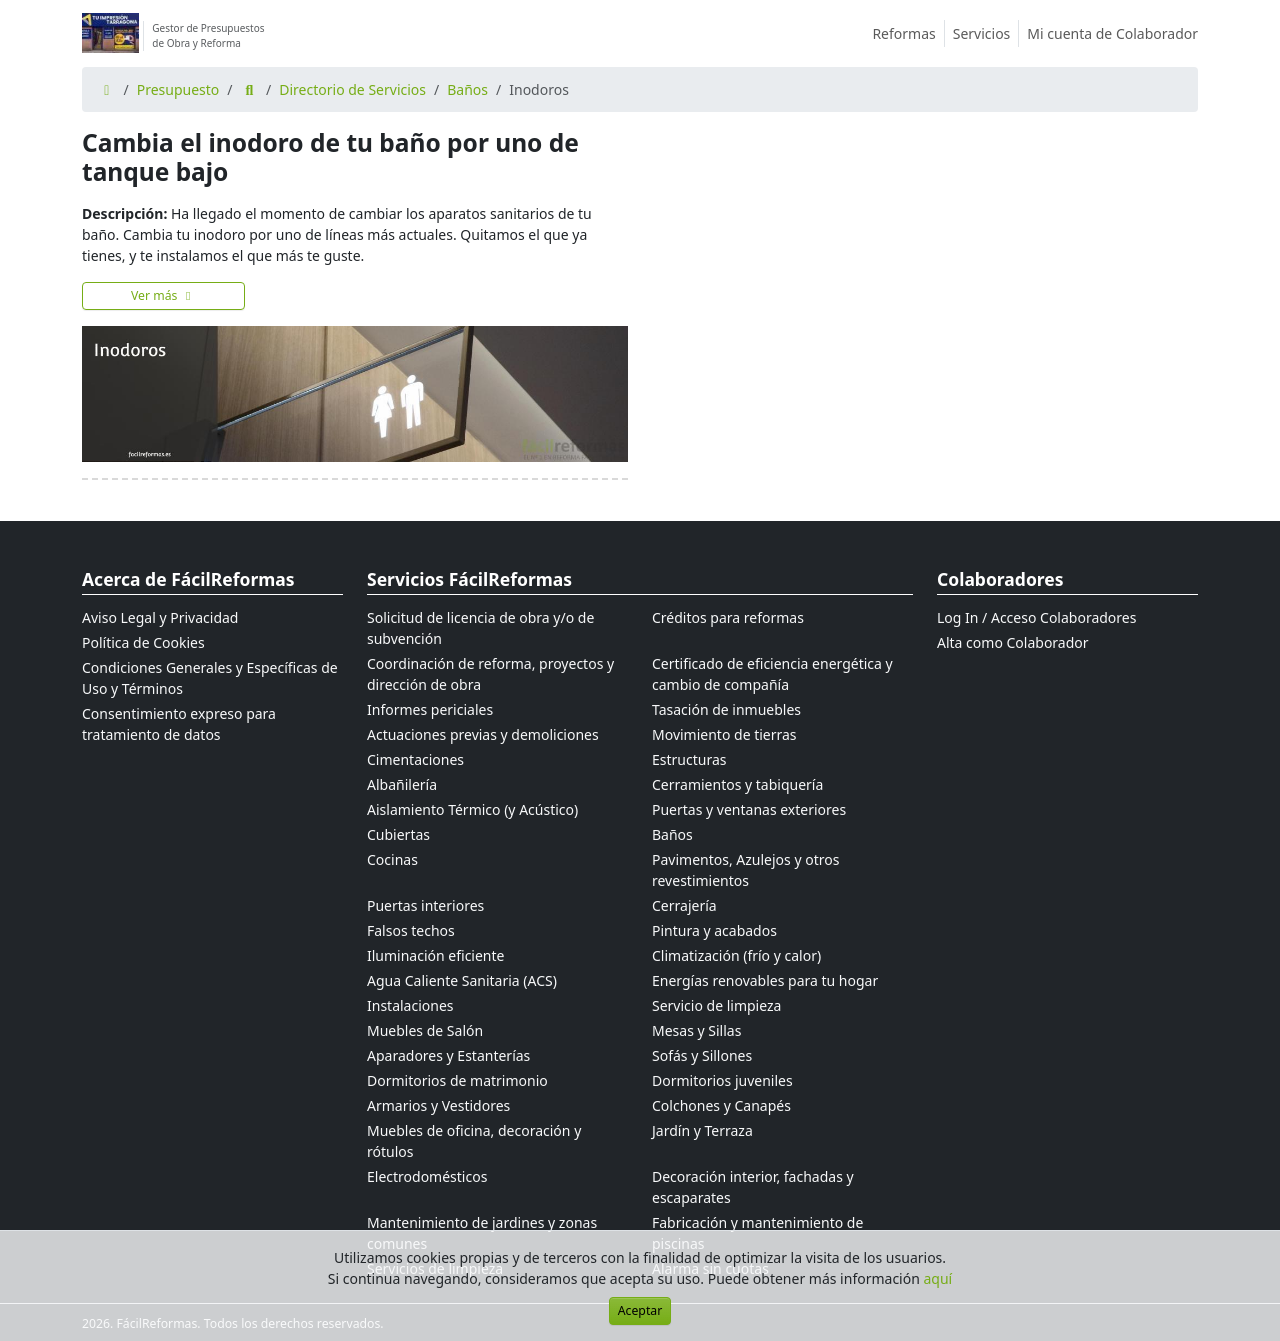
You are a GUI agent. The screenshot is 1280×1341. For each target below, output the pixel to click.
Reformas (908, 33)
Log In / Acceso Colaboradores (1036, 617)
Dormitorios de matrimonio (457, 1080)
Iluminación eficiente (435, 955)
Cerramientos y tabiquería (737, 784)
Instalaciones (410, 1005)
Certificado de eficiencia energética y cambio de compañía (772, 674)
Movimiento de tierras (724, 734)
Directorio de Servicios (352, 89)
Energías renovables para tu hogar (765, 980)
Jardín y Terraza (702, 1130)
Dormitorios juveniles (722, 1080)
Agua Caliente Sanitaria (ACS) (462, 980)
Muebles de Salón (425, 1030)
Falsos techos (411, 930)
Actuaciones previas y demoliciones (483, 734)
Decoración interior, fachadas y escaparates (753, 1187)
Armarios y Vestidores (438, 1105)
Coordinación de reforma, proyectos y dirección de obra (490, 674)
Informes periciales (430, 709)
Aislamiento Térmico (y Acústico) (472, 809)
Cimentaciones (415, 759)
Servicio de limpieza (716, 1005)
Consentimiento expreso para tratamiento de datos (179, 724)
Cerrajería (684, 905)
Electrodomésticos (427, 1176)
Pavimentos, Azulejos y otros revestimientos (745, 870)
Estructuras (689, 759)
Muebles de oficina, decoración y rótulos (474, 1141)
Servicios (986, 33)
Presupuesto (178, 89)
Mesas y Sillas (696, 1030)
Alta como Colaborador (1013, 642)
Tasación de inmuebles (726, 709)
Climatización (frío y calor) (736, 955)
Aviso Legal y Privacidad (160, 617)
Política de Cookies (143, 642)
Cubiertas (398, 834)
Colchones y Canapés (721, 1105)
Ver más (163, 295)
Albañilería (402, 784)
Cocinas (392, 859)
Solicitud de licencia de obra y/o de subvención (480, 628)
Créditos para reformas (728, 617)
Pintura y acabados (714, 930)
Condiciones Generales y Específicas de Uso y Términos (210, 678)
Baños (467, 89)
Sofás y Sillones (702, 1055)
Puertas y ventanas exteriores (749, 809)
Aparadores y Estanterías (448, 1055)
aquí (938, 1278)
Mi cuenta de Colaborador (1112, 33)
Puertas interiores (425, 905)
